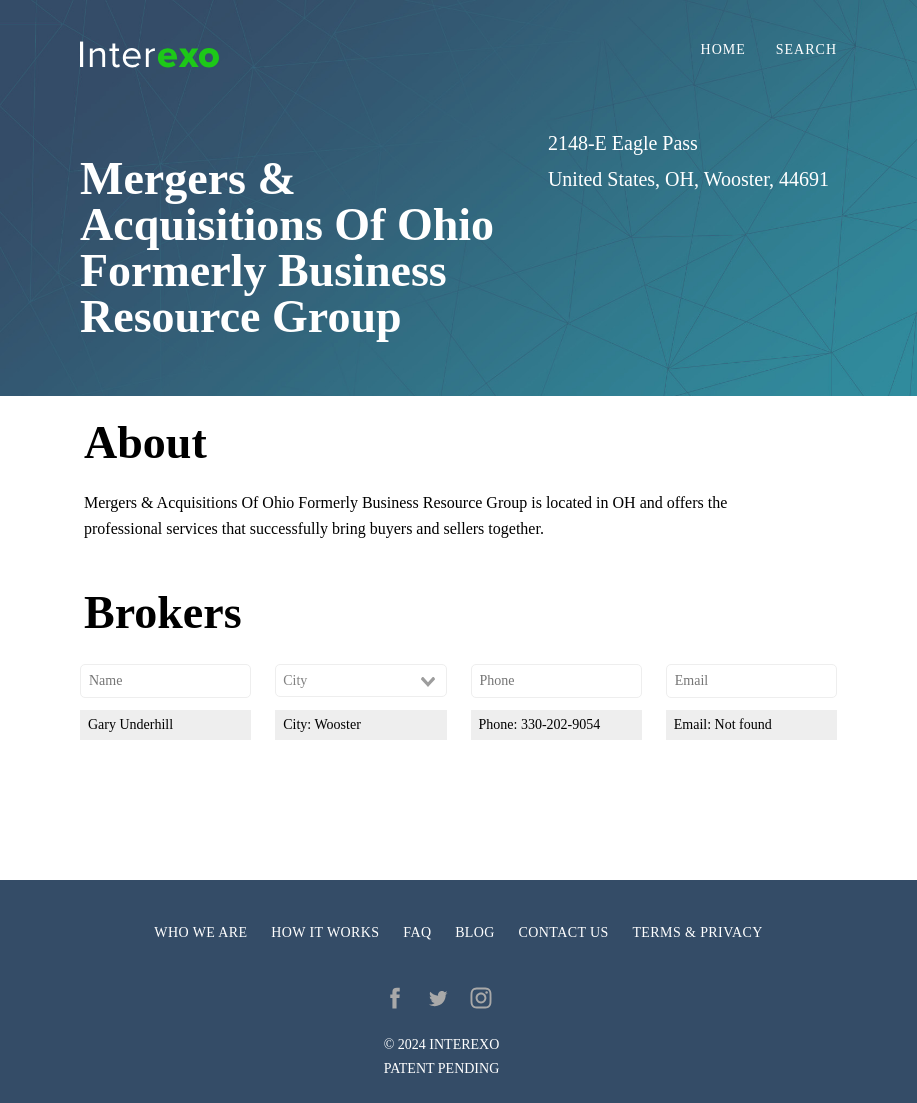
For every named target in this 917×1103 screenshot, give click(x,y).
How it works (325, 932)
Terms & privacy (697, 932)
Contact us (564, 932)
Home (723, 50)
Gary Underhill (130, 724)
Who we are (200, 932)
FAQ (417, 932)
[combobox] (360, 681)
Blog (475, 932)
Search (806, 50)
